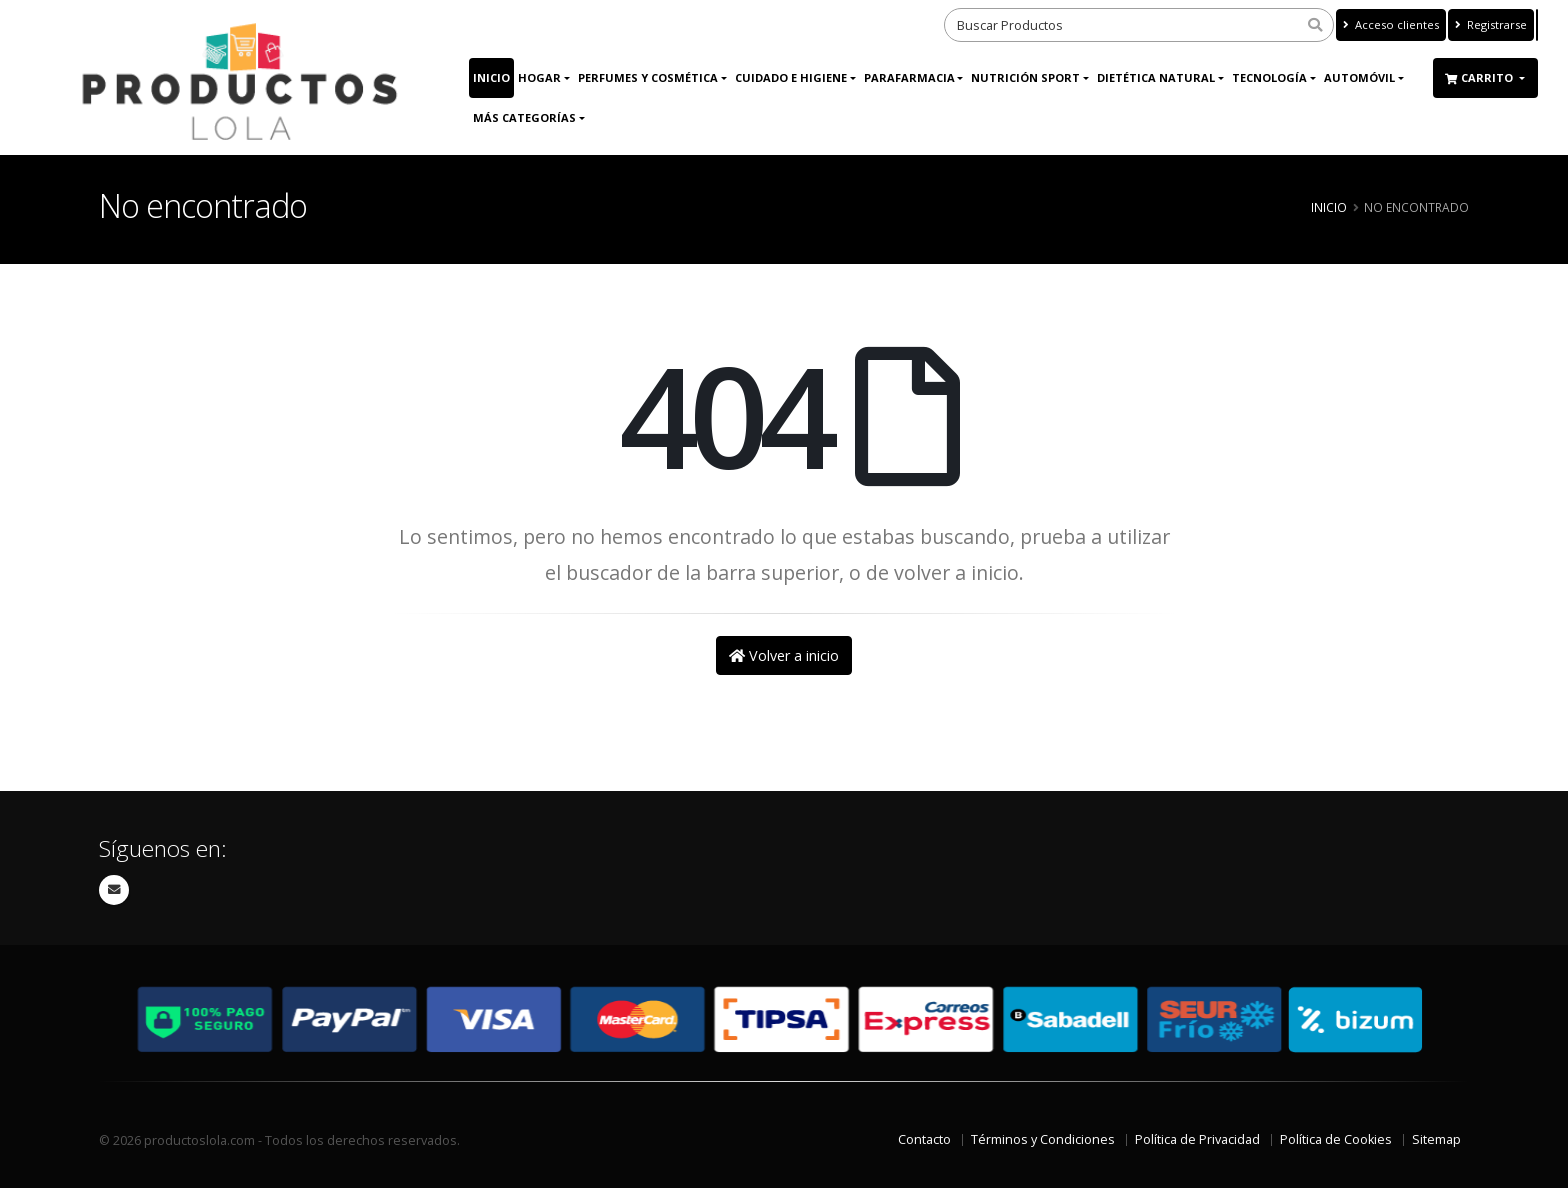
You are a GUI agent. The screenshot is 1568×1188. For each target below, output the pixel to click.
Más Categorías (524, 117)
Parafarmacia (909, 77)
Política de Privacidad (1197, 1139)
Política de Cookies (1336, 1139)
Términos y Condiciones (1043, 1139)
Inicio (491, 77)
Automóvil (1359, 77)
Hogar (539, 77)
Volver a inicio (784, 655)
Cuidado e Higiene (791, 77)
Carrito (1480, 77)
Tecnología (1269, 77)
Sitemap (1436, 1139)
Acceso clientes (1391, 24)
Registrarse (1491, 24)
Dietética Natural (1156, 77)
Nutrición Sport (1025, 77)
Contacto (924, 1139)
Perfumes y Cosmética (648, 77)
